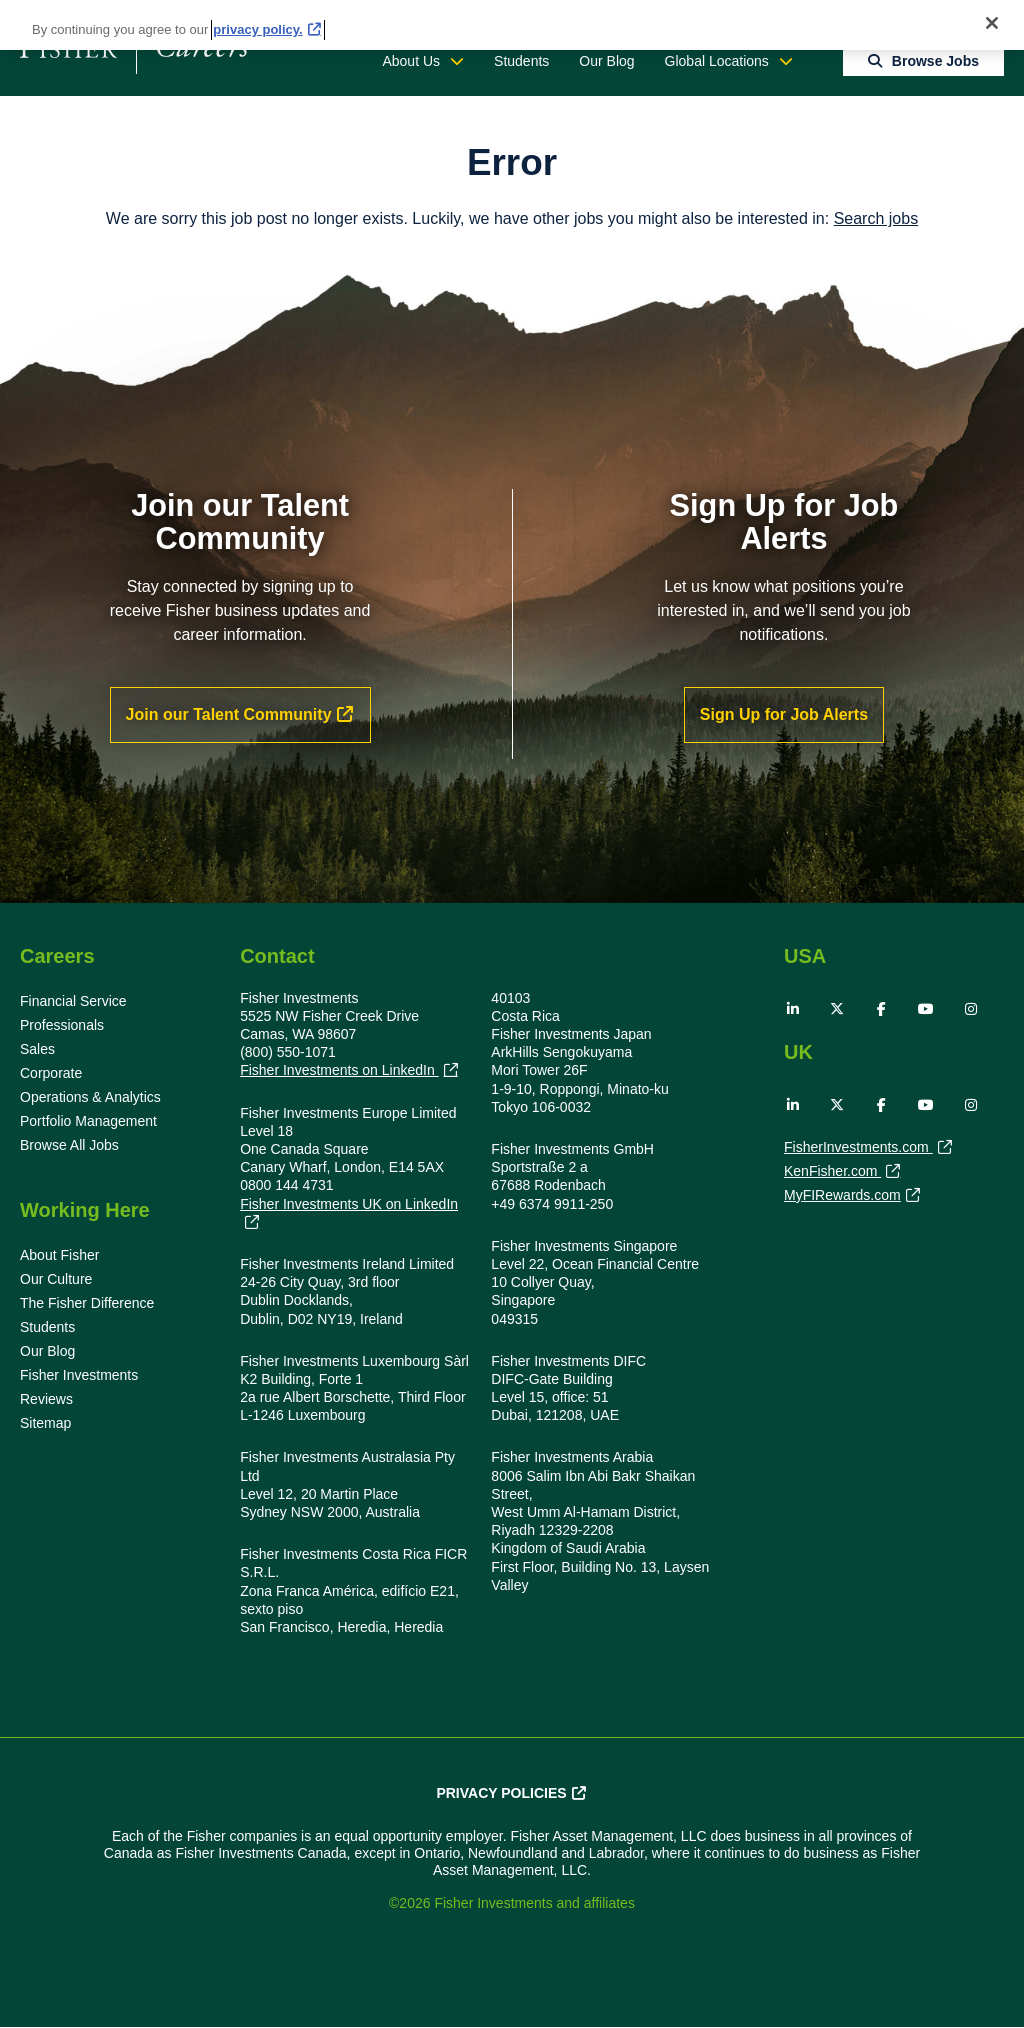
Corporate (51, 1073)
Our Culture (56, 1279)
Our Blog (606, 61)
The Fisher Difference (87, 1303)
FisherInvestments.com (858, 1149)
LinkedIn (793, 1009)
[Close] (992, 23)
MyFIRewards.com (842, 1197)
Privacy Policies (501, 1793)
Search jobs (876, 218)
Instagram (971, 1009)
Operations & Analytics (90, 1097)
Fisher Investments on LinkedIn (339, 1070)
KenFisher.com (832, 1173)
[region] (512, 25)
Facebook (882, 1009)
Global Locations (717, 61)
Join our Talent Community (229, 714)
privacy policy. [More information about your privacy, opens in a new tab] (257, 29)
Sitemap (45, 1423)
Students (521, 61)
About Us (411, 61)
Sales (37, 1049)
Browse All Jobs (69, 1145)
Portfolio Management (88, 1121)
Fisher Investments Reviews (79, 1387)
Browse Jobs (935, 61)
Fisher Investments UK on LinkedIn (349, 1204)
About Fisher (59, 1255)
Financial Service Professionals (73, 1013)
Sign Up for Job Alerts (784, 714)
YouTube (926, 1009)
